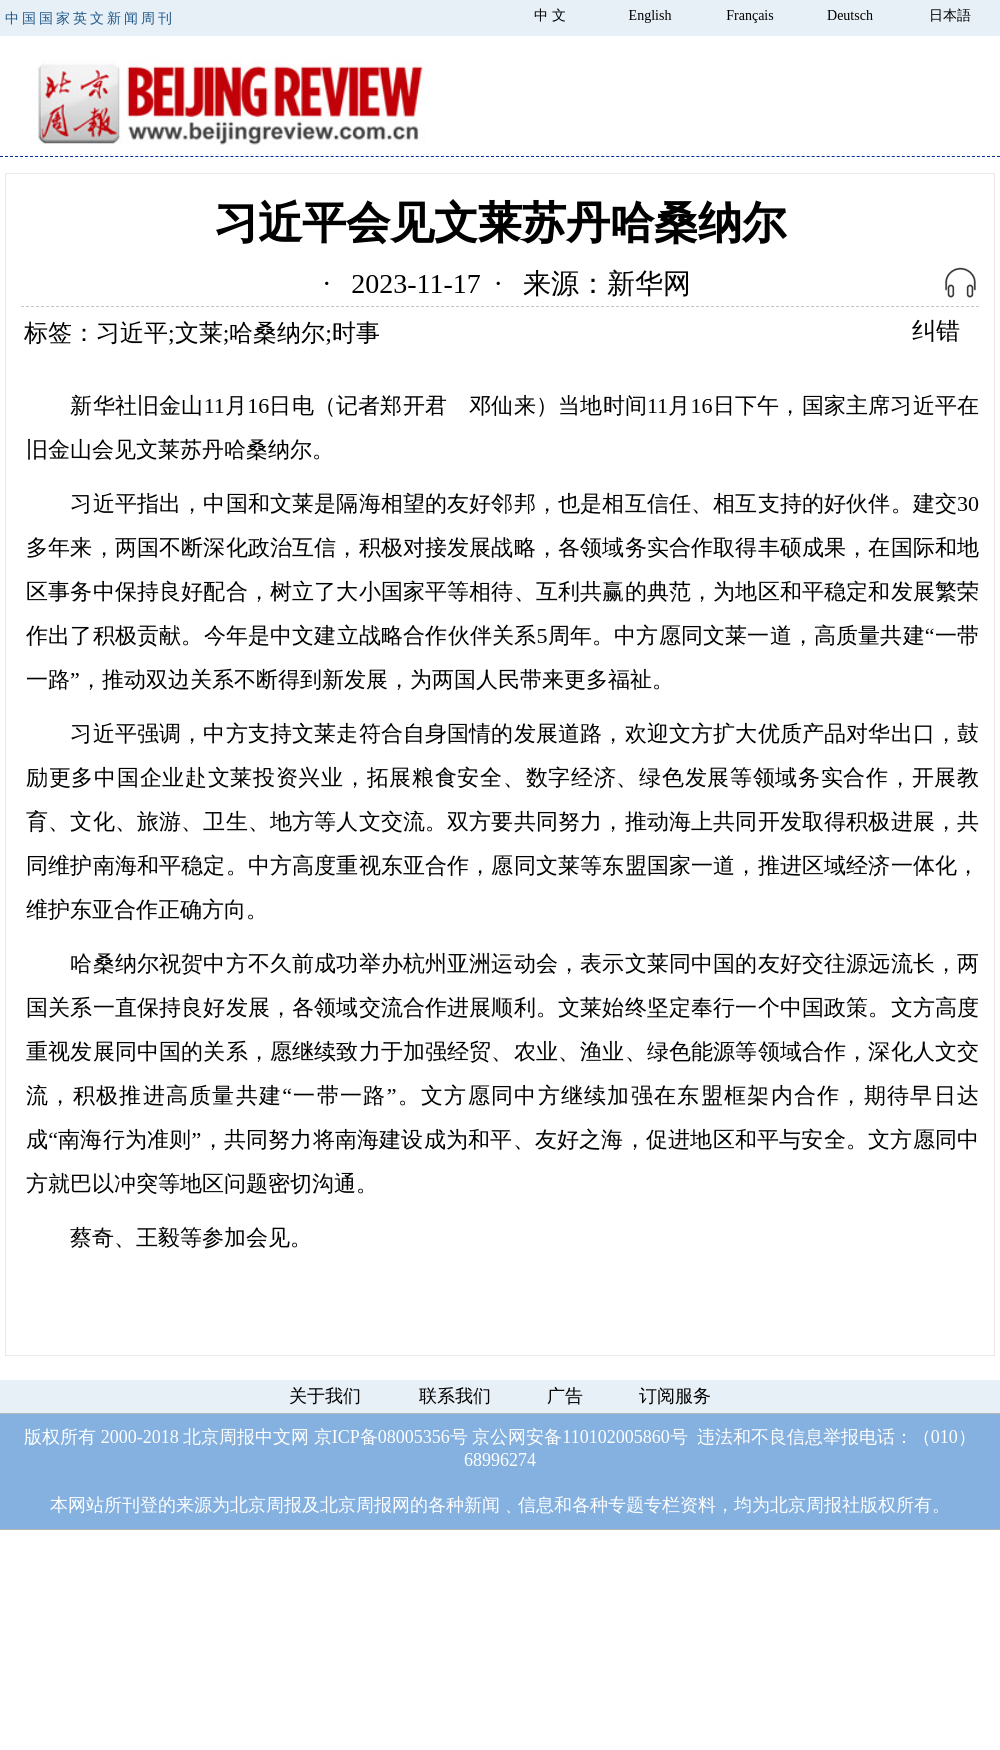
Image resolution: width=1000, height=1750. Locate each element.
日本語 (950, 15)
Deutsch (850, 15)
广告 (565, 1396)
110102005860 (615, 1437)
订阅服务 (675, 1396)
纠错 (936, 331)
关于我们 (325, 1396)
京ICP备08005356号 (391, 1437)
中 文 (550, 15)
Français (749, 15)
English (650, 15)
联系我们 (455, 1396)
